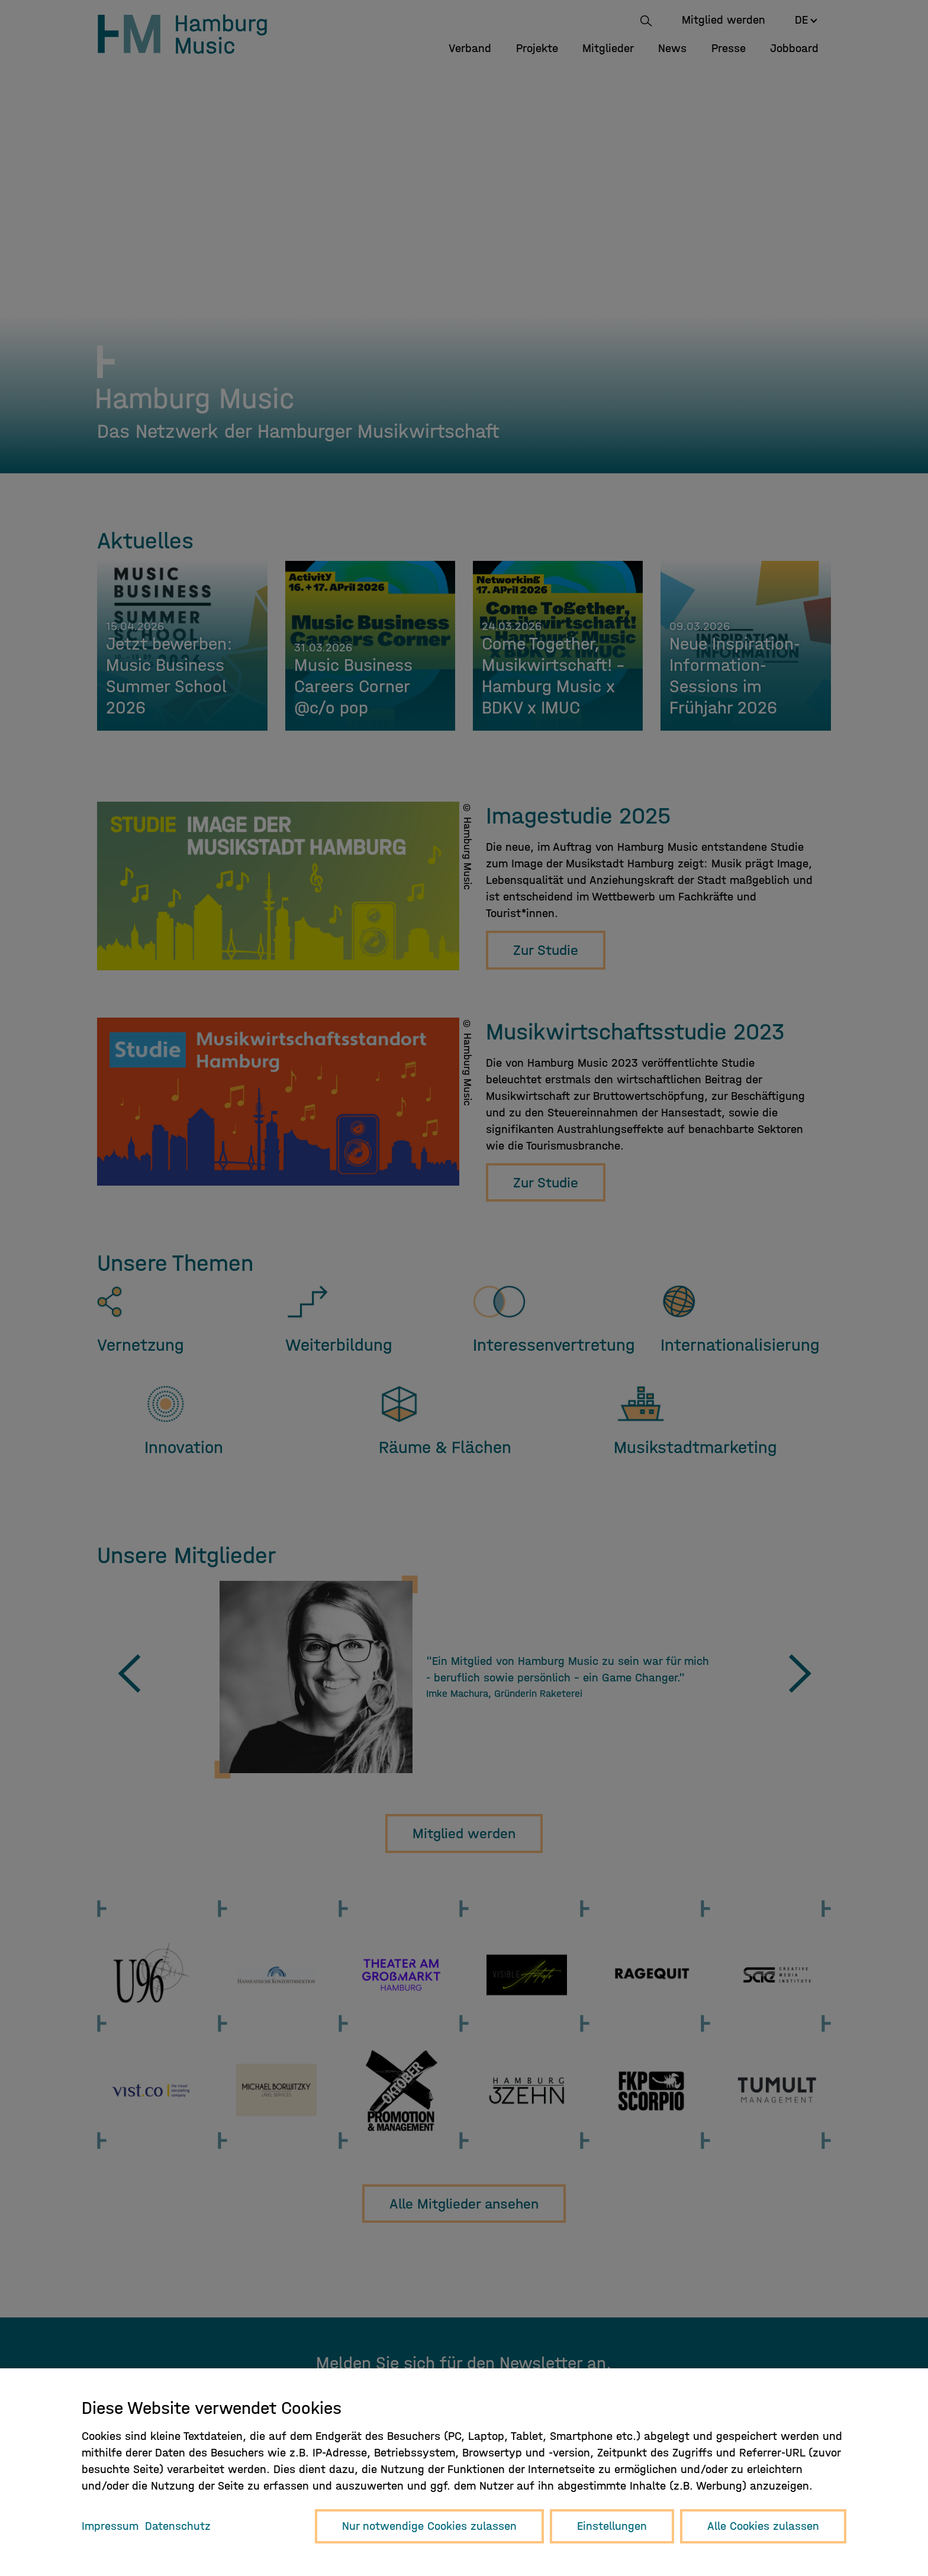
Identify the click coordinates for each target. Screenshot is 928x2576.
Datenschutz (178, 2526)
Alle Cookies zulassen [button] (763, 2526)
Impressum (110, 2526)
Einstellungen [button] (612, 2526)
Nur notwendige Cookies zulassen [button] (429, 2526)
